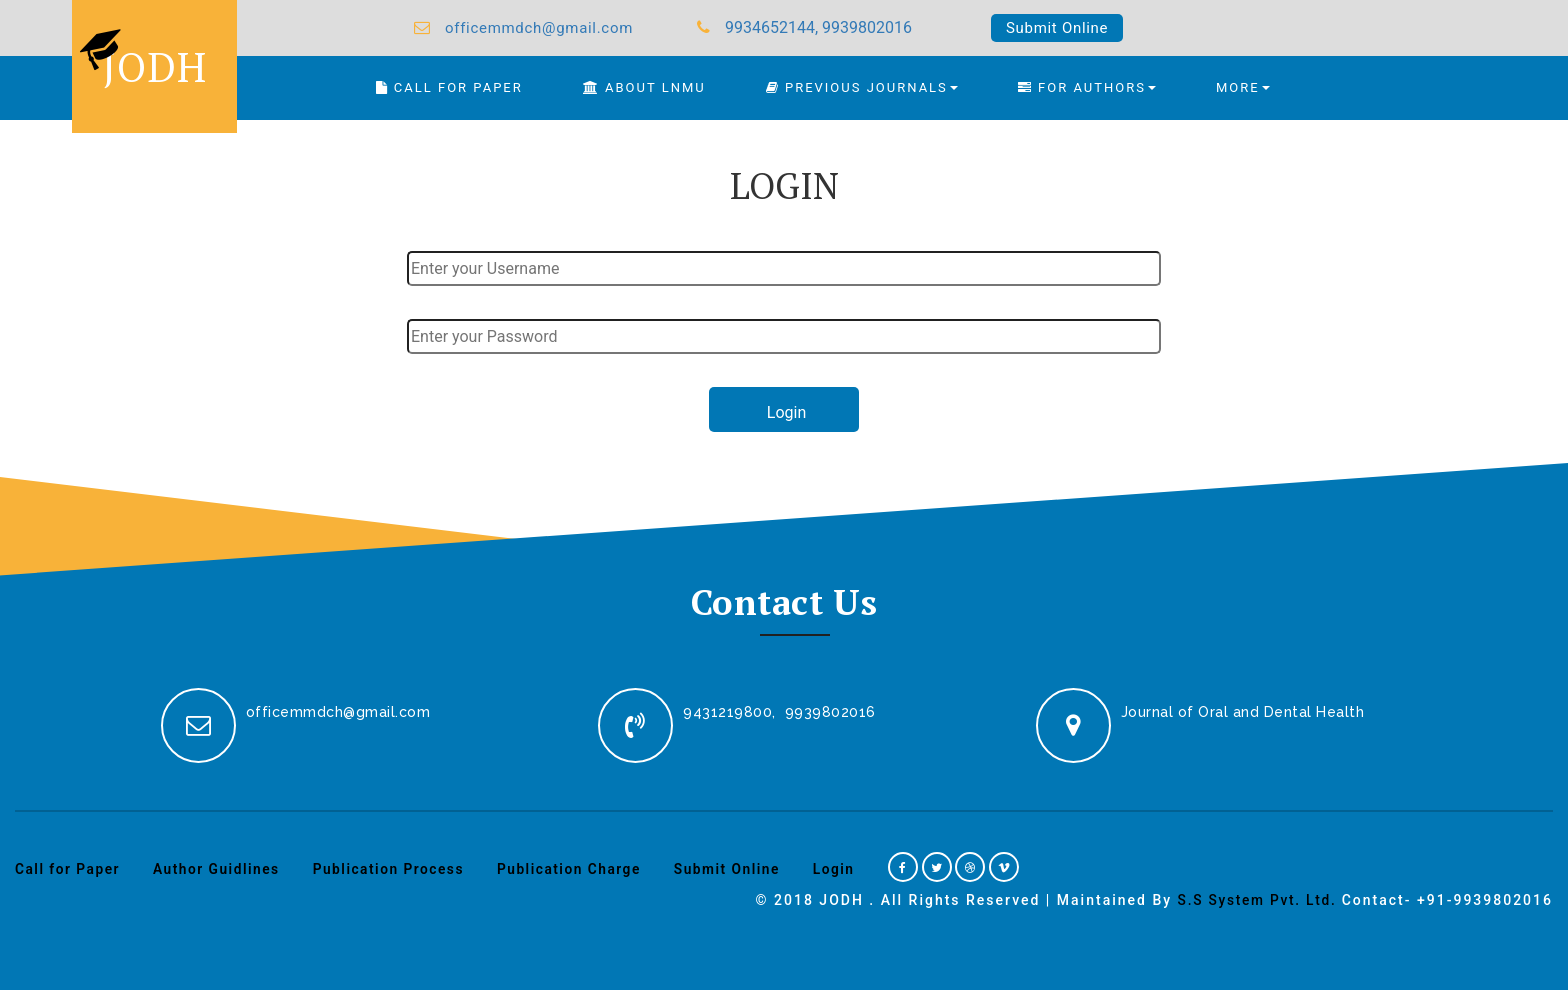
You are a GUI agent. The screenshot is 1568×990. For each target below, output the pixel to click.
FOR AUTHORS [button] (1087, 87)
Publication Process (393, 869)
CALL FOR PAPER (449, 87)
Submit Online (1057, 28)
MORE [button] (1243, 87)
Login (844, 869)
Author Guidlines (219, 869)
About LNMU (644, 87)
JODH (141, 56)
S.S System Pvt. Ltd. (1255, 900)
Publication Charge (576, 869)
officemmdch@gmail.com (539, 28)
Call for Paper (68, 869)
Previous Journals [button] (862, 87)
